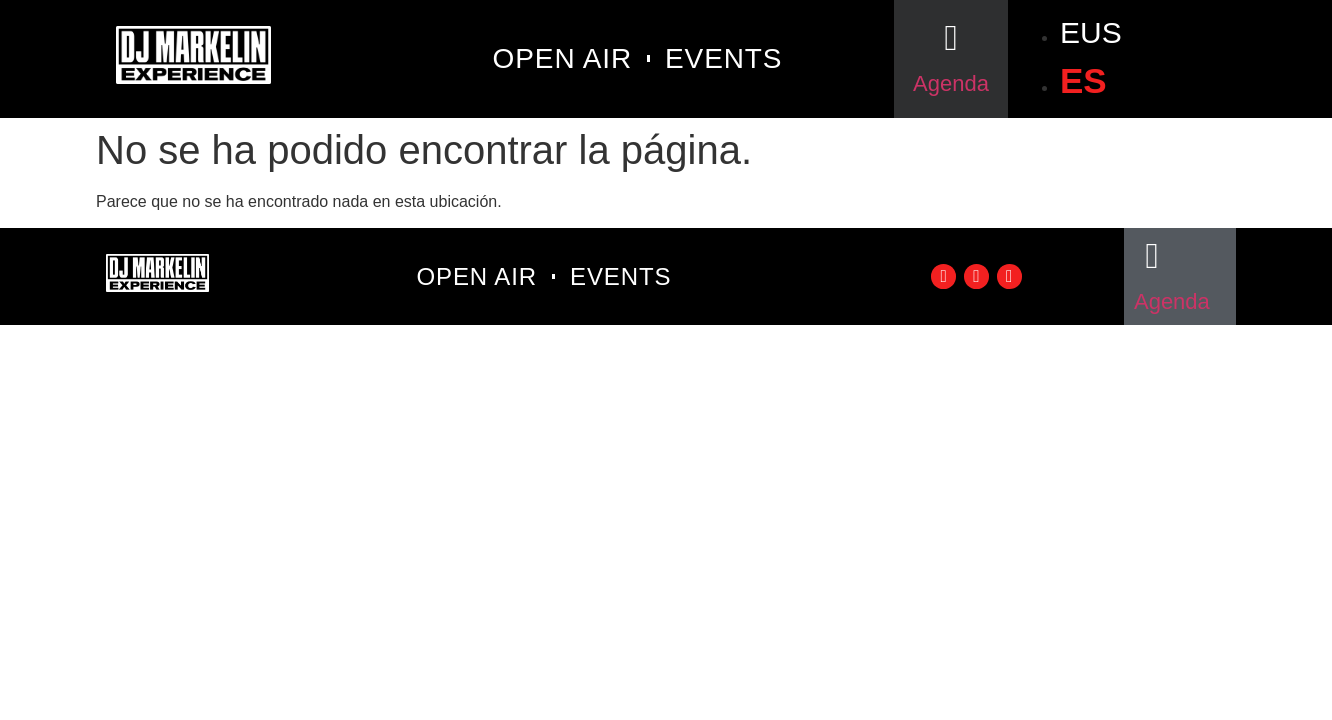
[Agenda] (951, 38)
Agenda (951, 83)
